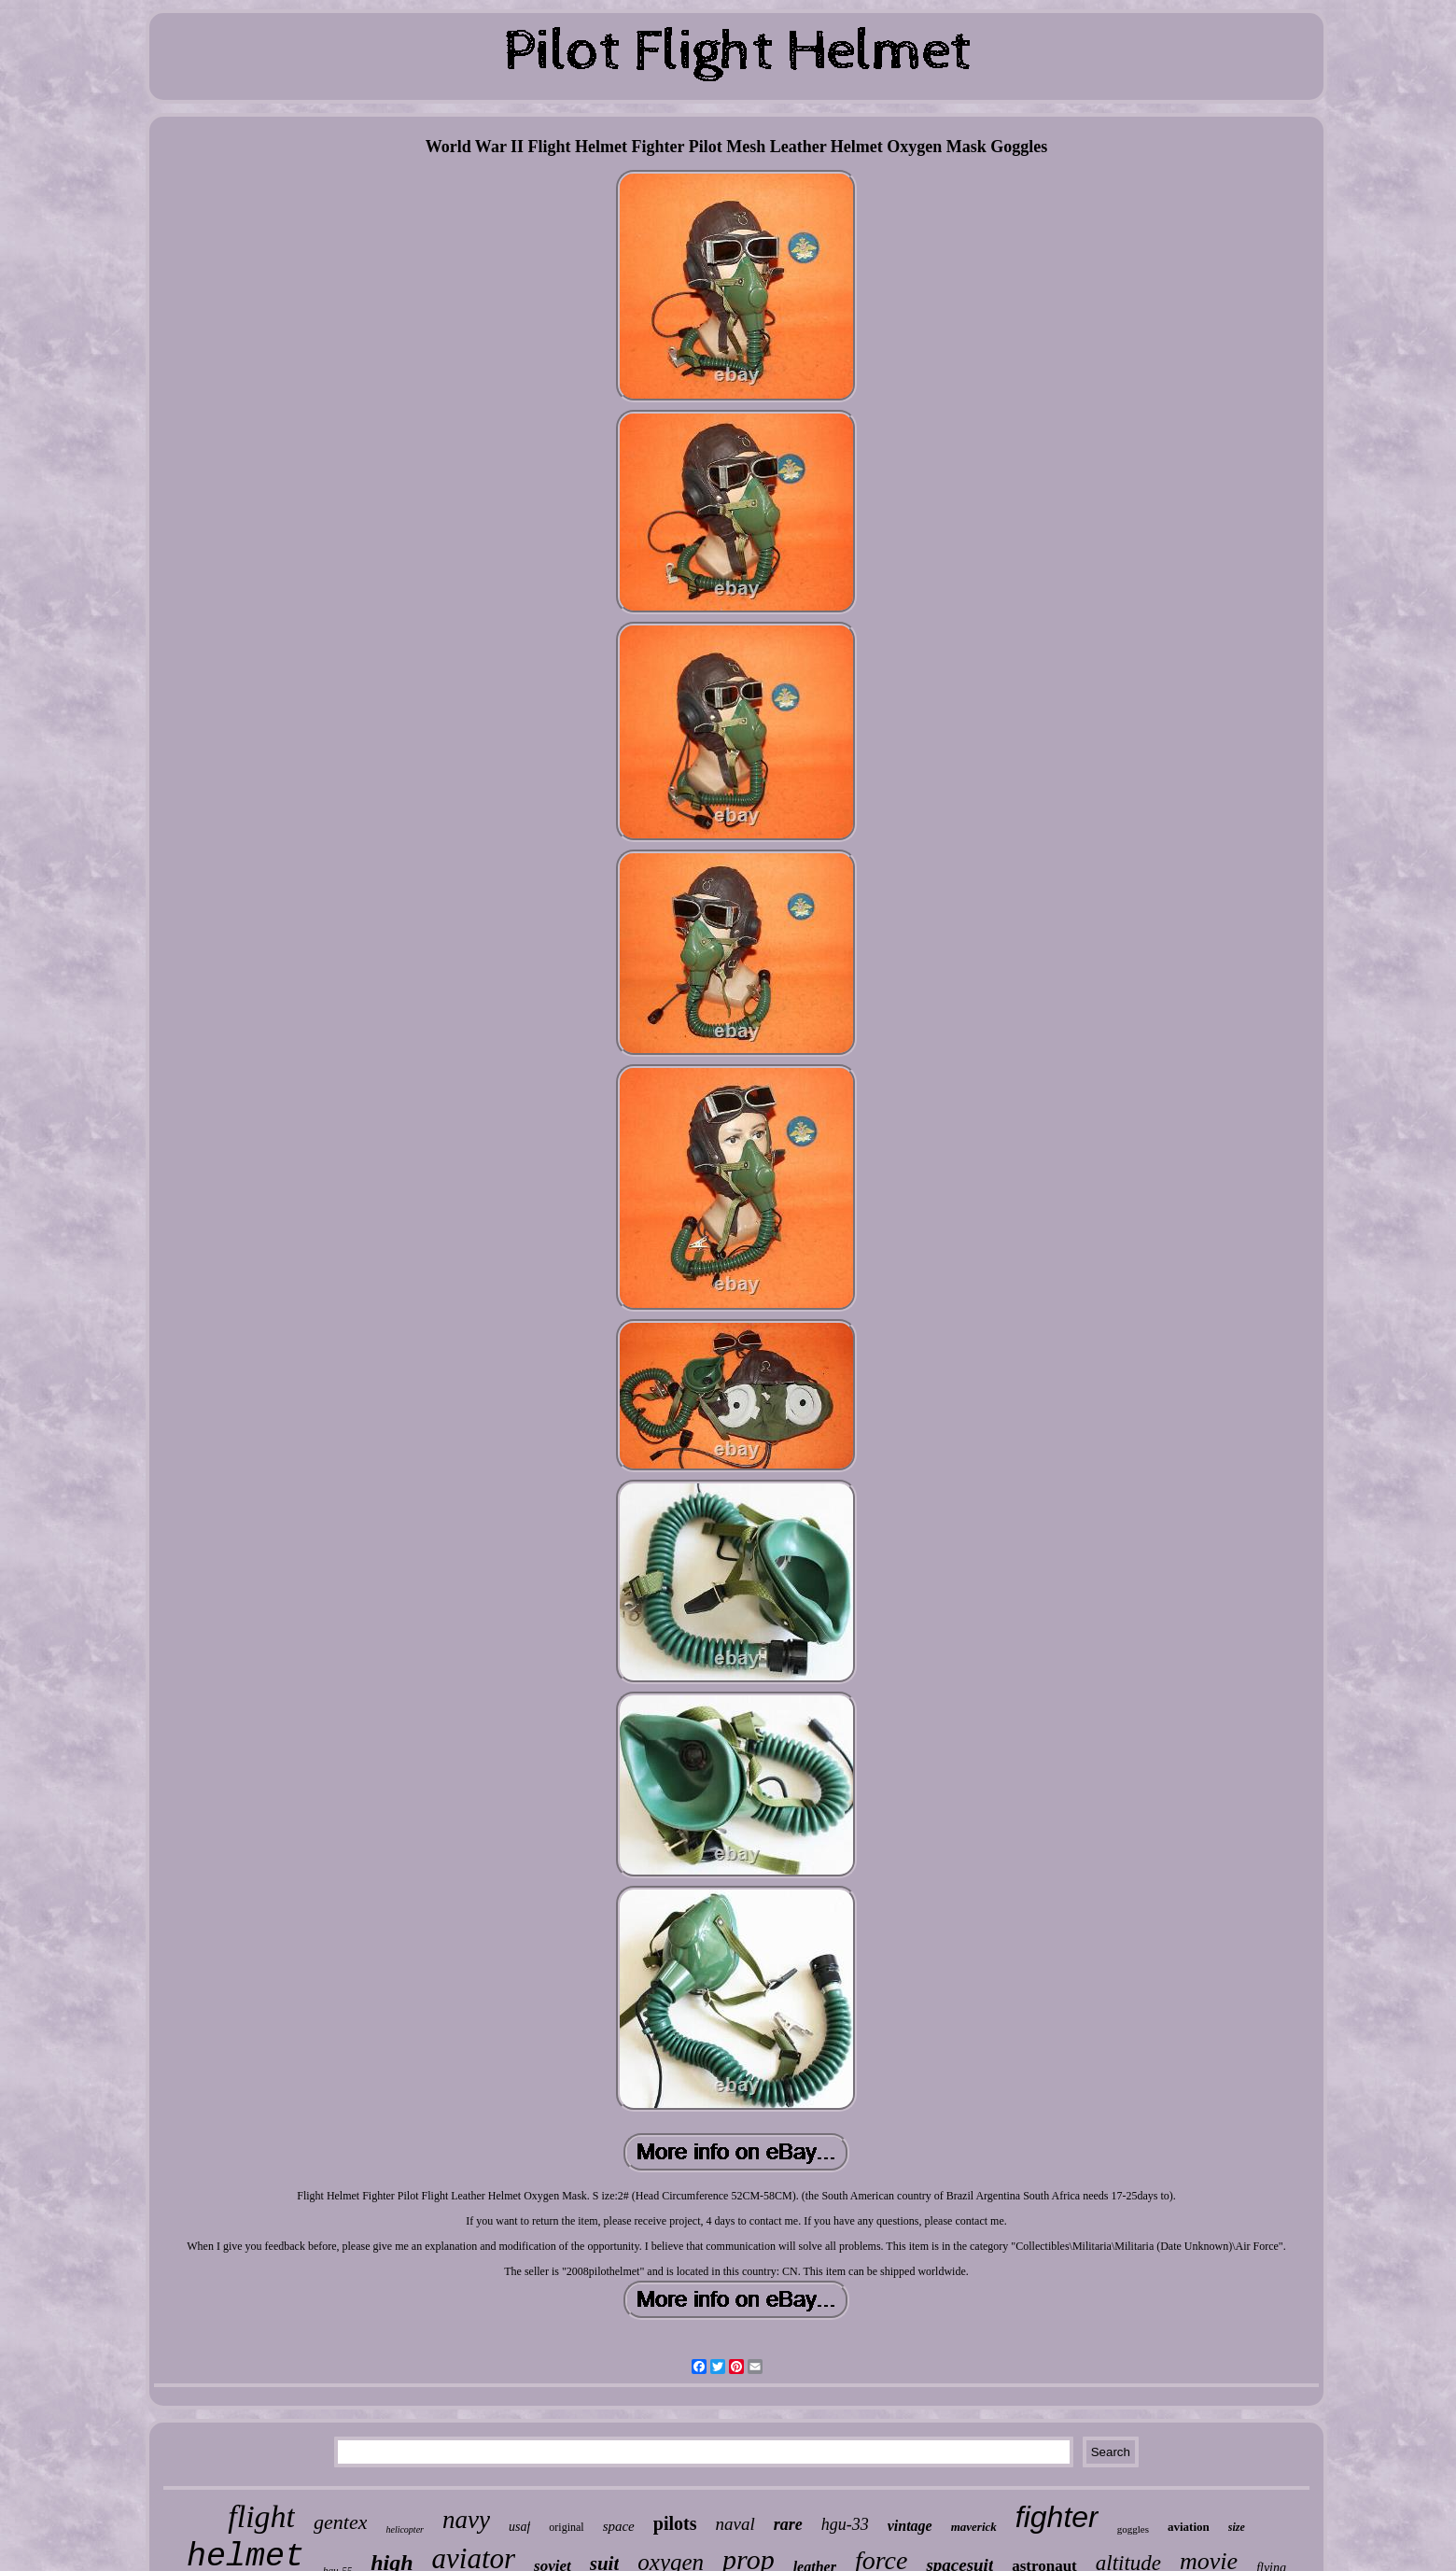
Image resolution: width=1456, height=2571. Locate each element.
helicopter (404, 2529)
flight (261, 2516)
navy (466, 2520)
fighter (1057, 2517)
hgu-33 (845, 2524)
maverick (974, 2527)
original (566, 2527)
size (1236, 2527)
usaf (519, 2527)
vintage (910, 2526)
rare (788, 2524)
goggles (1133, 2529)
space (619, 2526)
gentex (340, 2522)
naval (734, 2524)
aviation (1189, 2527)
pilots (675, 2523)
